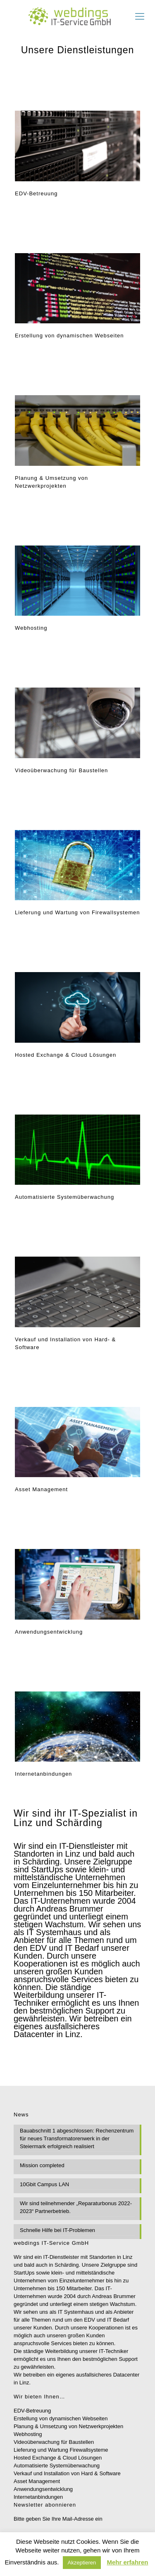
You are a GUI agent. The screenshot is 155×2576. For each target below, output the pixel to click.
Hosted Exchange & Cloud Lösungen (58, 2458)
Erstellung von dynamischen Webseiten (60, 2418)
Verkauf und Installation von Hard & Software (67, 2473)
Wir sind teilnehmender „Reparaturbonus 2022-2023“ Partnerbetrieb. (76, 2207)
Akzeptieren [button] (82, 2562)
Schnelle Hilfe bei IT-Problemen (57, 2230)
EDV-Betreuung (32, 2411)
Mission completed (42, 2165)
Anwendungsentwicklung (43, 2489)
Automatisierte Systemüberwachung (57, 2465)
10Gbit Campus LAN (44, 2184)
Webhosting (28, 2434)
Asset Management (37, 2481)
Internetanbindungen (38, 2497)
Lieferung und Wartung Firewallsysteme (61, 2450)
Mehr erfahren (127, 2562)
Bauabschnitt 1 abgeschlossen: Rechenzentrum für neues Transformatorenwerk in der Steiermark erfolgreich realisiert (77, 2138)
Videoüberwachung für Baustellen (54, 2442)
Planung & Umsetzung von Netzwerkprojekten (68, 2426)
